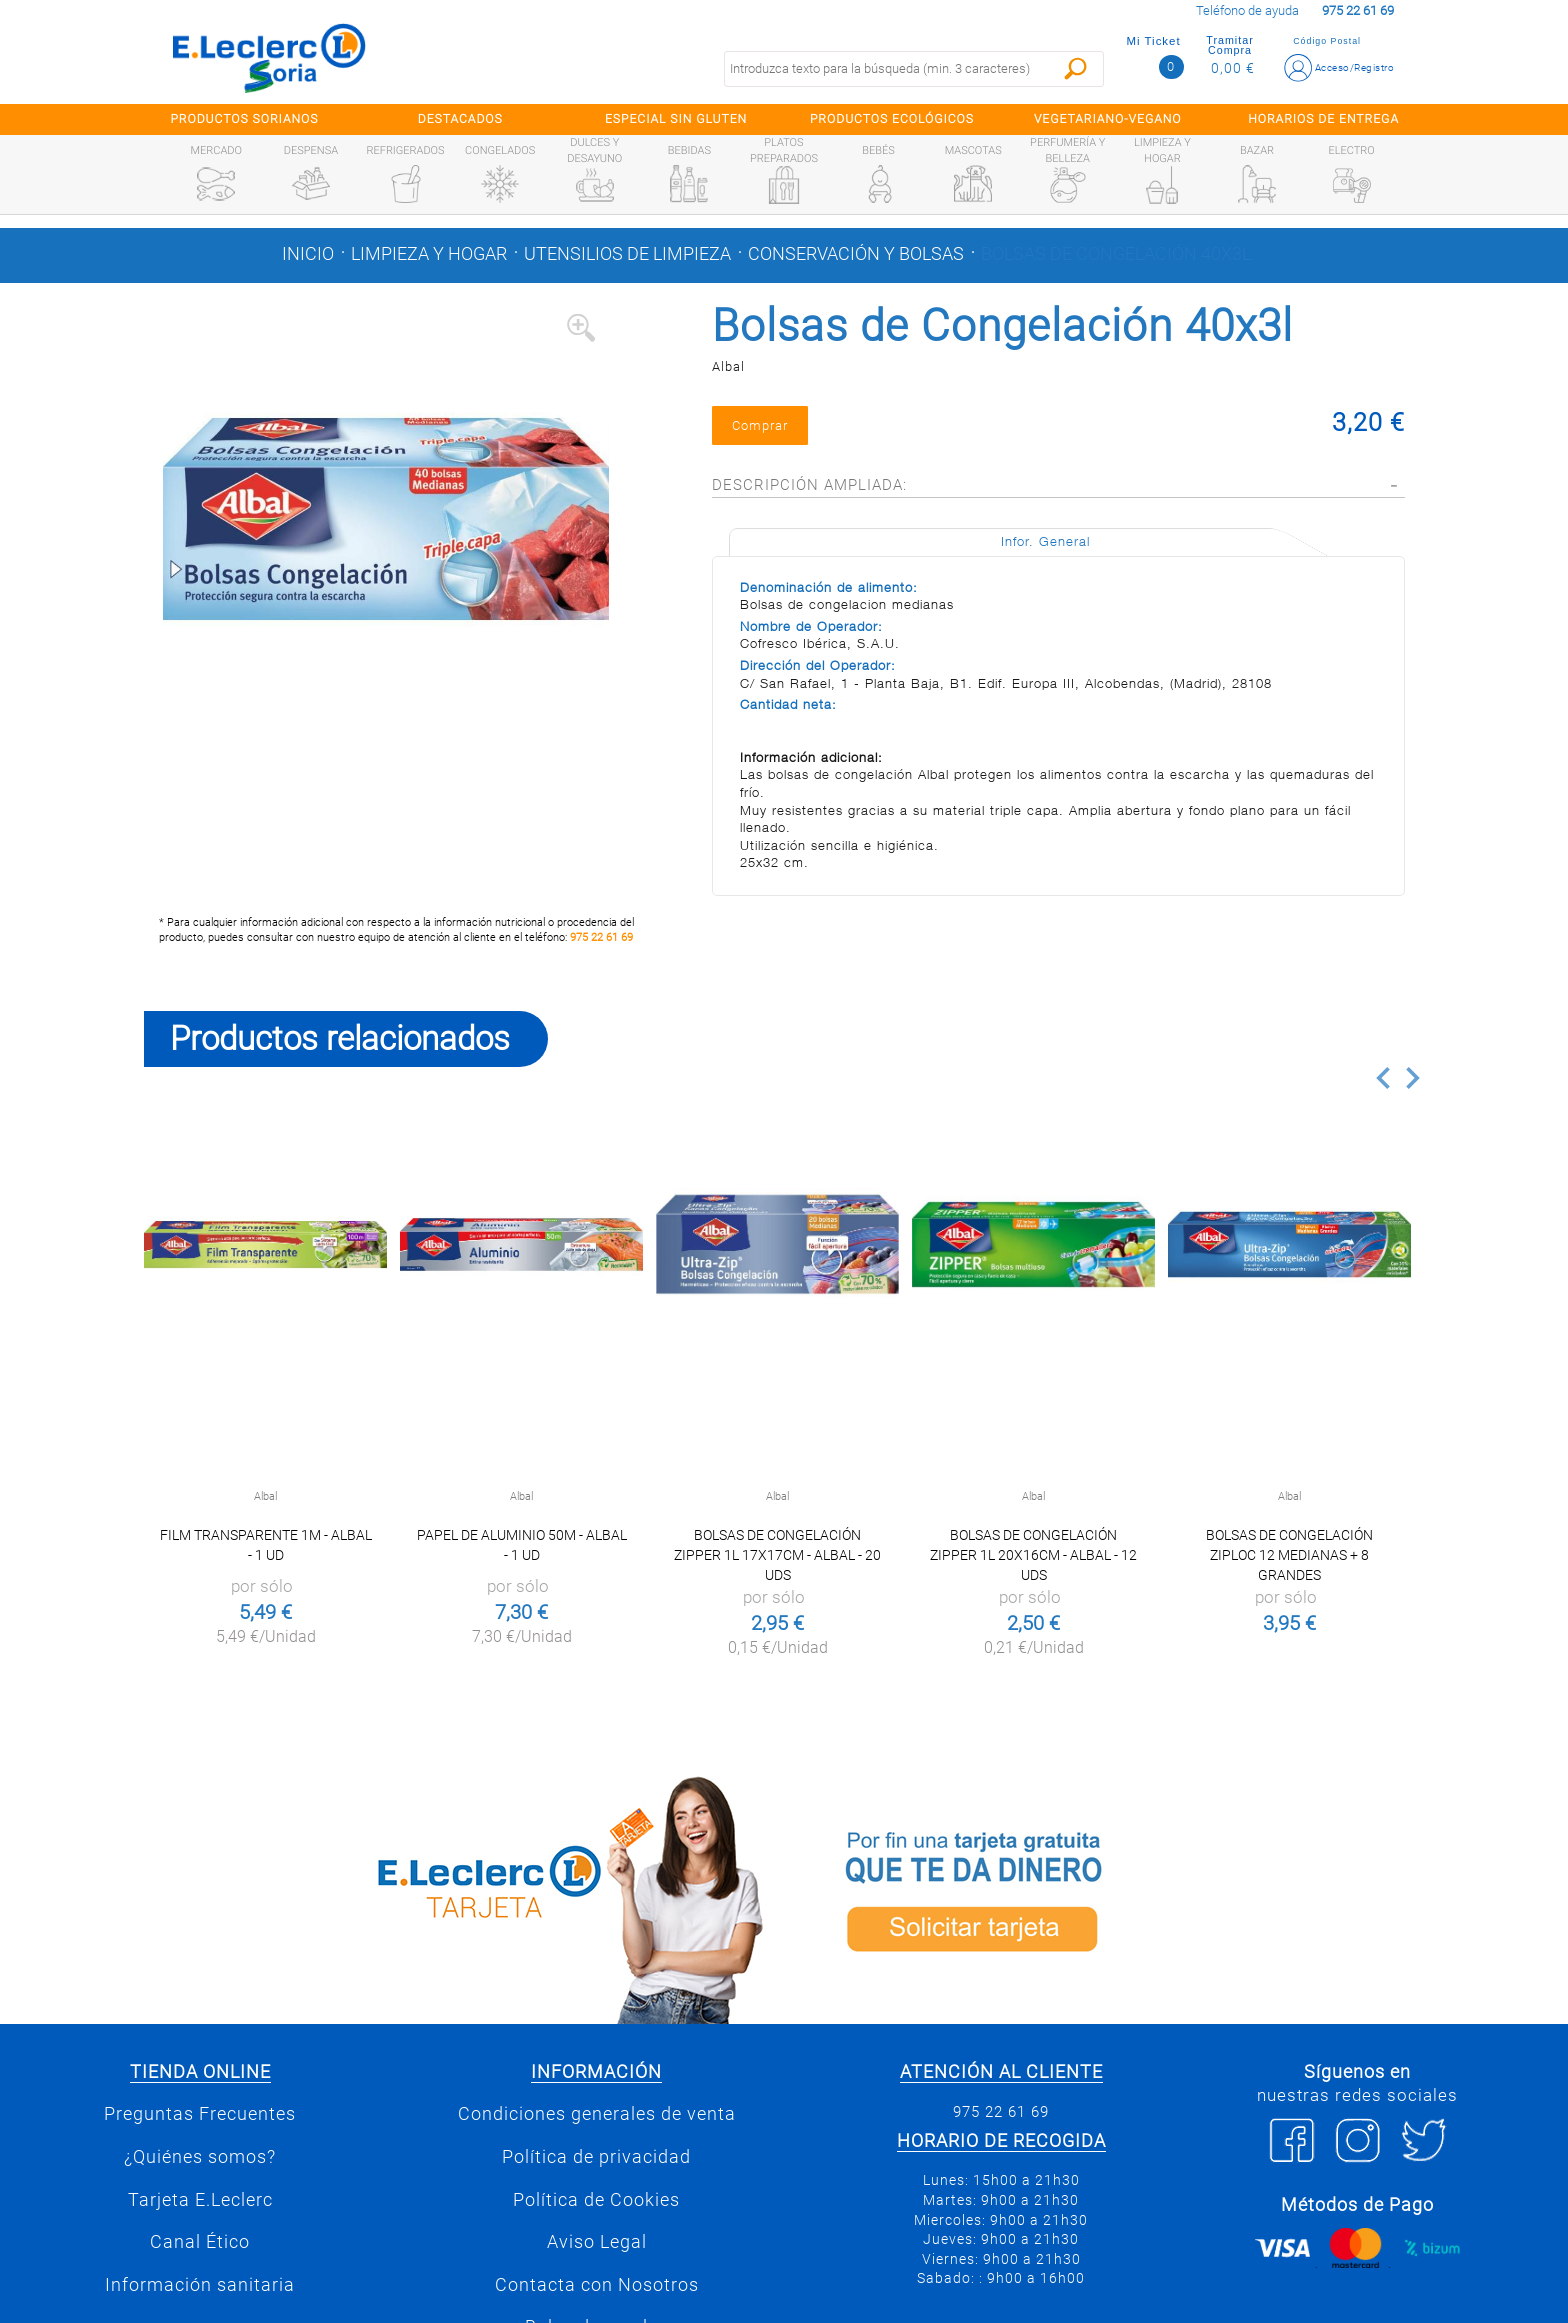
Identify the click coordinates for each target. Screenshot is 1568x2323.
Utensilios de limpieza (627, 254)
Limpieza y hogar (429, 254)
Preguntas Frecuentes (200, 2114)
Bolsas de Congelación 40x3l (1116, 254)
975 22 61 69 (601, 937)
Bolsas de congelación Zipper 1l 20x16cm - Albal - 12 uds (1033, 1555)
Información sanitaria (200, 2285)
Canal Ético (200, 2242)
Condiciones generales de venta (597, 2114)
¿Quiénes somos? (200, 2157)
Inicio (308, 254)
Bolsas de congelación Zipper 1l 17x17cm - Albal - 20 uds (777, 1555)
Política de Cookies (596, 2200)
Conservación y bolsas (856, 254)
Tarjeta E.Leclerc (200, 2200)
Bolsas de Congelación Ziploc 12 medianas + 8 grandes (1289, 1555)
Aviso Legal (597, 2242)
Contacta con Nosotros (597, 2285)
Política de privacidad (596, 2157)
